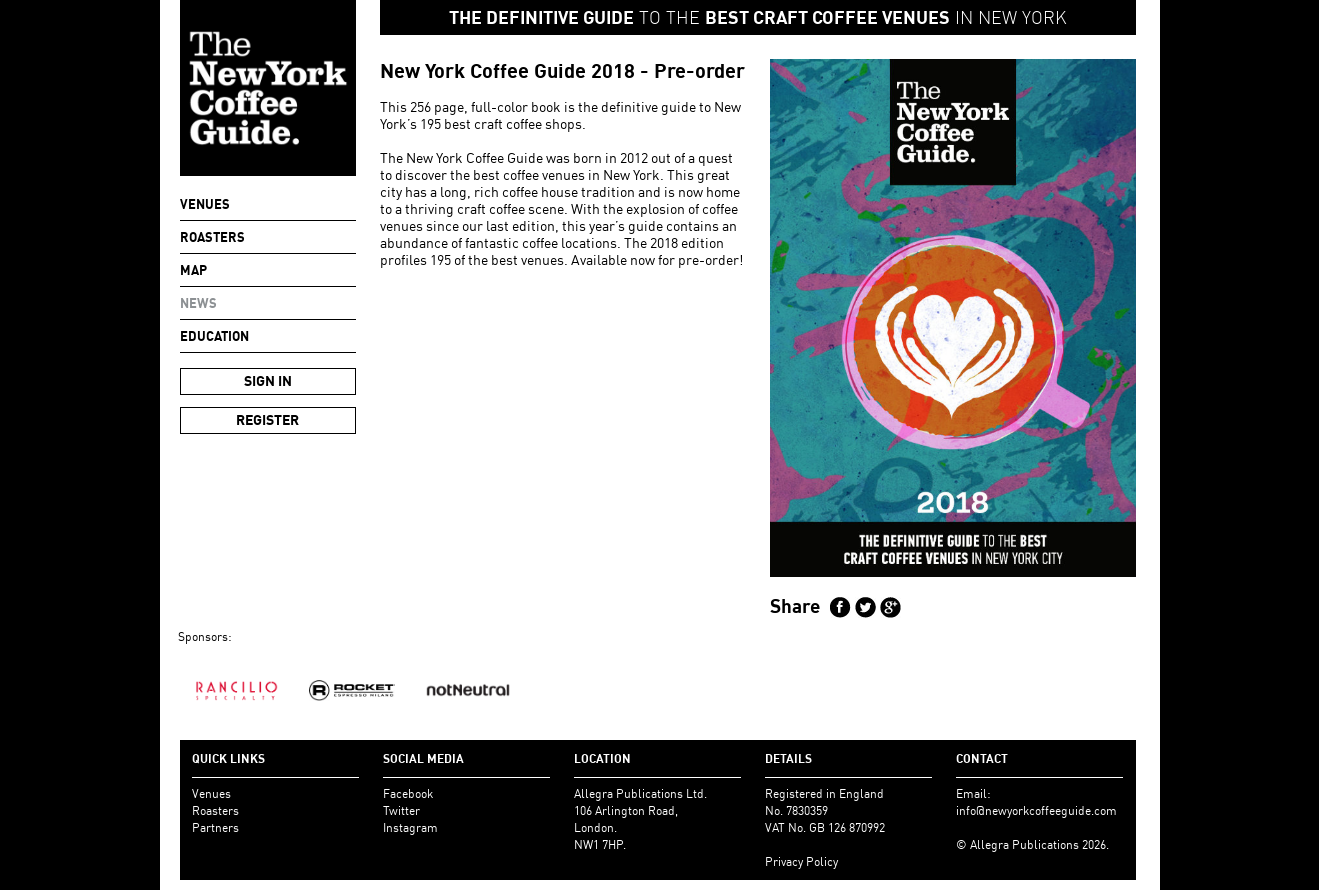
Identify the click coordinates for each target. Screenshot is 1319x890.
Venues (205, 204)
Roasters (212, 237)
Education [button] (214, 336)
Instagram (410, 827)
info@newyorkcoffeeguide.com (1036, 810)
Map (193, 270)
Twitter (401, 810)
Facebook (408, 793)
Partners (215, 827)
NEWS (198, 303)
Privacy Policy (801, 861)
